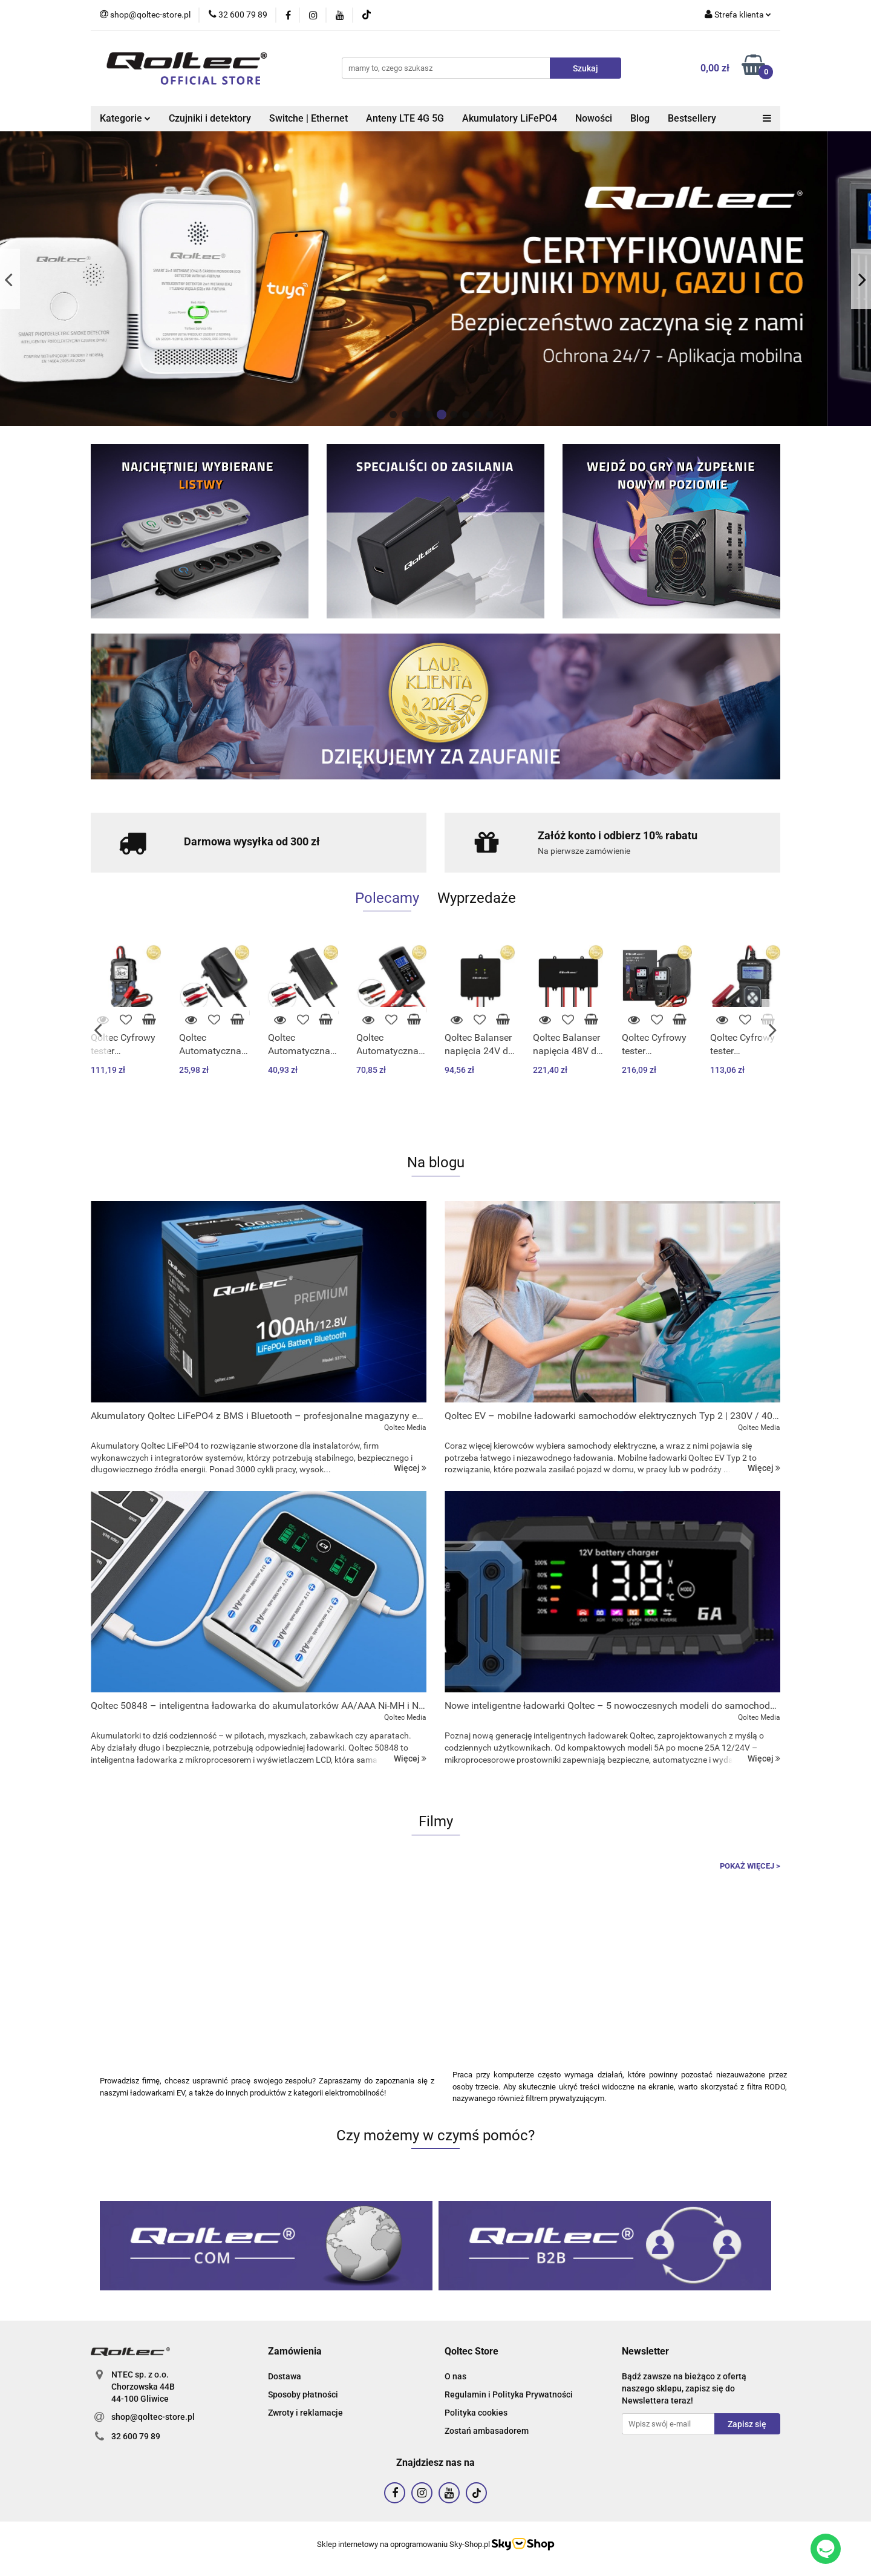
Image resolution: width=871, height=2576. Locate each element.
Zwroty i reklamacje (305, 2412)
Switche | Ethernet (308, 118)
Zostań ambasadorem (487, 2431)
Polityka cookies (476, 2412)
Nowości (593, 118)
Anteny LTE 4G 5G (405, 118)
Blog (640, 118)
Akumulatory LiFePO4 (509, 118)
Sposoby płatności (303, 2394)
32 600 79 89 (135, 2436)
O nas (455, 2376)
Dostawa (284, 2376)
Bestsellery (692, 118)
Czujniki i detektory (210, 118)
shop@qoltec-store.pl (153, 2417)
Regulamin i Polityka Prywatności (509, 2394)
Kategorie (125, 118)
